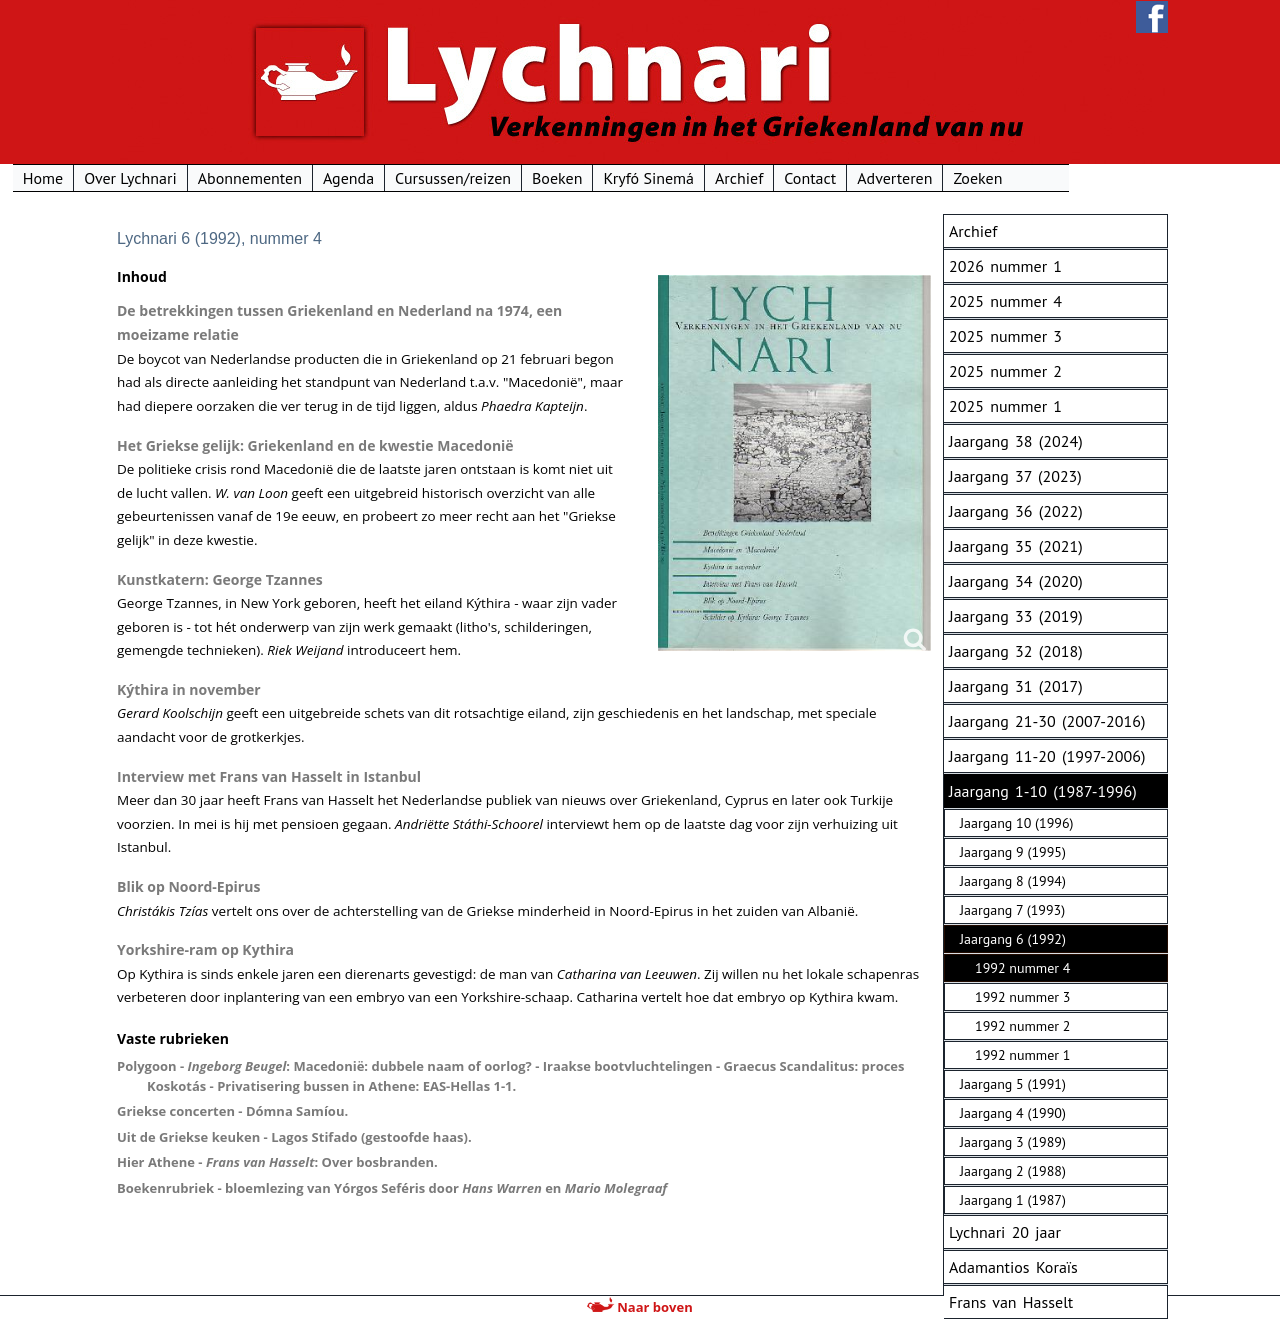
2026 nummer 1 (1005, 266)
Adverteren (993, 178)
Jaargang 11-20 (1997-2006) (1047, 756)
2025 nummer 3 (1005, 336)
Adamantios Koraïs (1013, 1267)
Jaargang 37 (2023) (1015, 476)
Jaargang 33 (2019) (1016, 616)
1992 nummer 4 (1022, 968)
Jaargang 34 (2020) (1016, 581)
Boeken (656, 178)
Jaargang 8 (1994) (1013, 881)
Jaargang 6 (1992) (1013, 939)
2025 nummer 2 (1005, 371)
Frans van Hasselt (1011, 1302)
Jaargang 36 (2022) (1016, 511)
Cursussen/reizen (552, 178)
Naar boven (639, 1307)
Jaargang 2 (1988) (1013, 1171)
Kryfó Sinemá (748, 178)
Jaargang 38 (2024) (1016, 441)
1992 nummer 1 (1022, 1055)
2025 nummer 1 (1005, 406)
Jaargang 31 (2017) (1016, 686)
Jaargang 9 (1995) (1013, 852)
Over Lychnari (229, 178)
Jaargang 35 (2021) (1016, 546)
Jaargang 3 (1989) (1013, 1142)
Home (142, 178)
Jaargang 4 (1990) (1013, 1113)
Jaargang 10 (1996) (1016, 823)
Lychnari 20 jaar (1005, 1232)
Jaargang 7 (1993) (1012, 910)
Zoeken (1077, 178)
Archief (838, 178)
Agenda (447, 178)
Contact (910, 178)
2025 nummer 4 (1005, 301)
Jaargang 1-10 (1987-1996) (1043, 791)
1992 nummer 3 (1022, 997)
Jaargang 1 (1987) (1013, 1200)
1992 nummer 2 (1022, 1026)
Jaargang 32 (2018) (1016, 651)
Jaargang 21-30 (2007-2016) (1047, 721)
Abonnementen (349, 178)
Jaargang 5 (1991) (1013, 1084)
